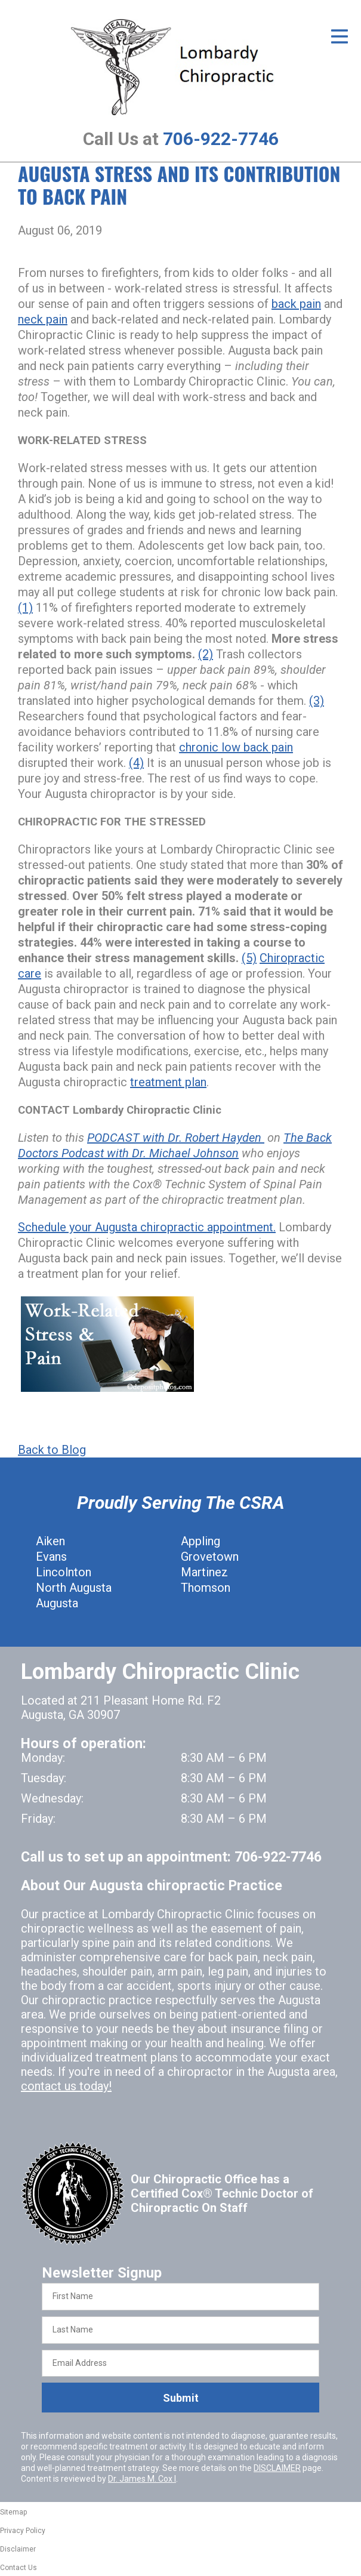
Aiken (50, 1541)
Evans (51, 1556)
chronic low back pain (236, 747)
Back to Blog (52, 1450)
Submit (181, 2398)
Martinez (204, 1572)
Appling (200, 1541)
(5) (249, 958)
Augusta (57, 1603)
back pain (296, 304)
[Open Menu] (339, 36)
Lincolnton (63, 1572)
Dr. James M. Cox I (142, 2478)
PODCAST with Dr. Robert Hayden (175, 1137)
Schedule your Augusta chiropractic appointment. (147, 1227)
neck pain (42, 319)
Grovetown (210, 1556)
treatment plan (168, 1082)
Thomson (205, 1587)
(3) (316, 701)
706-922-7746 (221, 138)
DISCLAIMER (277, 2468)
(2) (205, 654)
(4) (136, 763)
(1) (25, 607)
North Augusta (74, 1587)
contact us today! (66, 2086)
